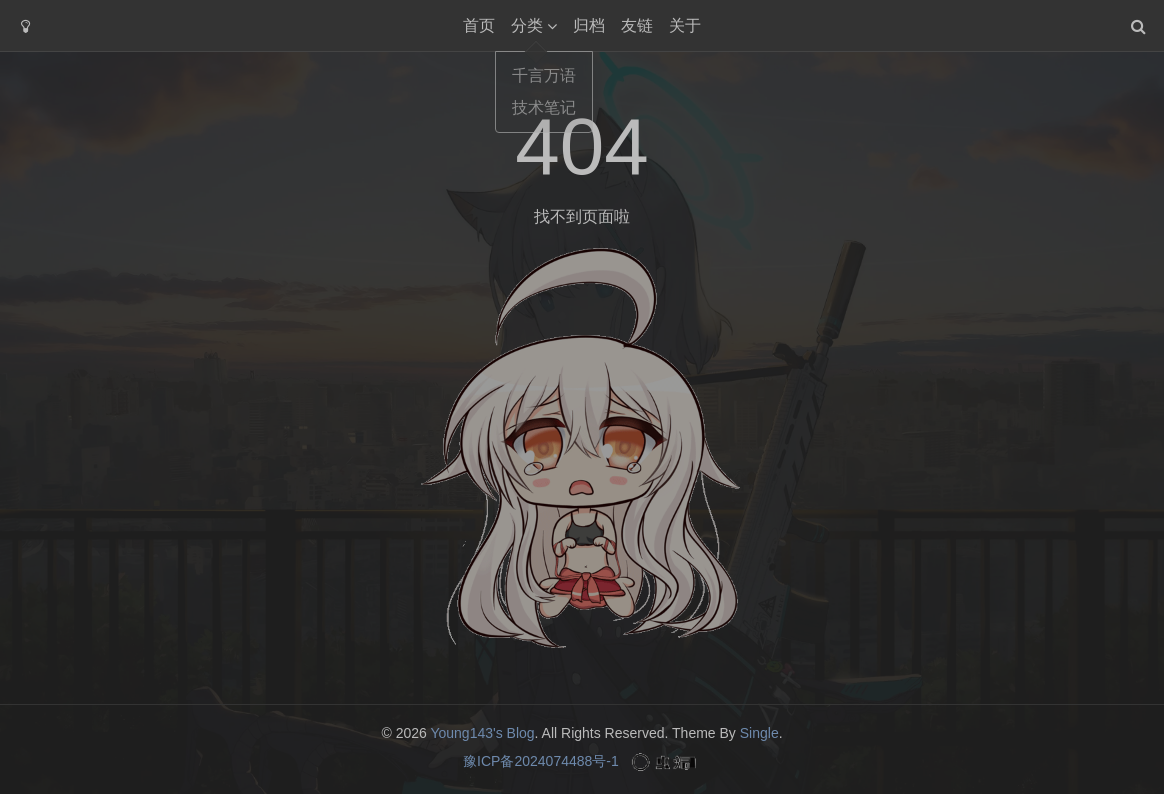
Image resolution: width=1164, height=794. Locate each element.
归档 (589, 25)
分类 (527, 25)
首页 (479, 25)
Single (759, 733)
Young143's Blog (482, 733)
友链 (637, 25)
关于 (685, 25)
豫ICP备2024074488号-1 (541, 761)
